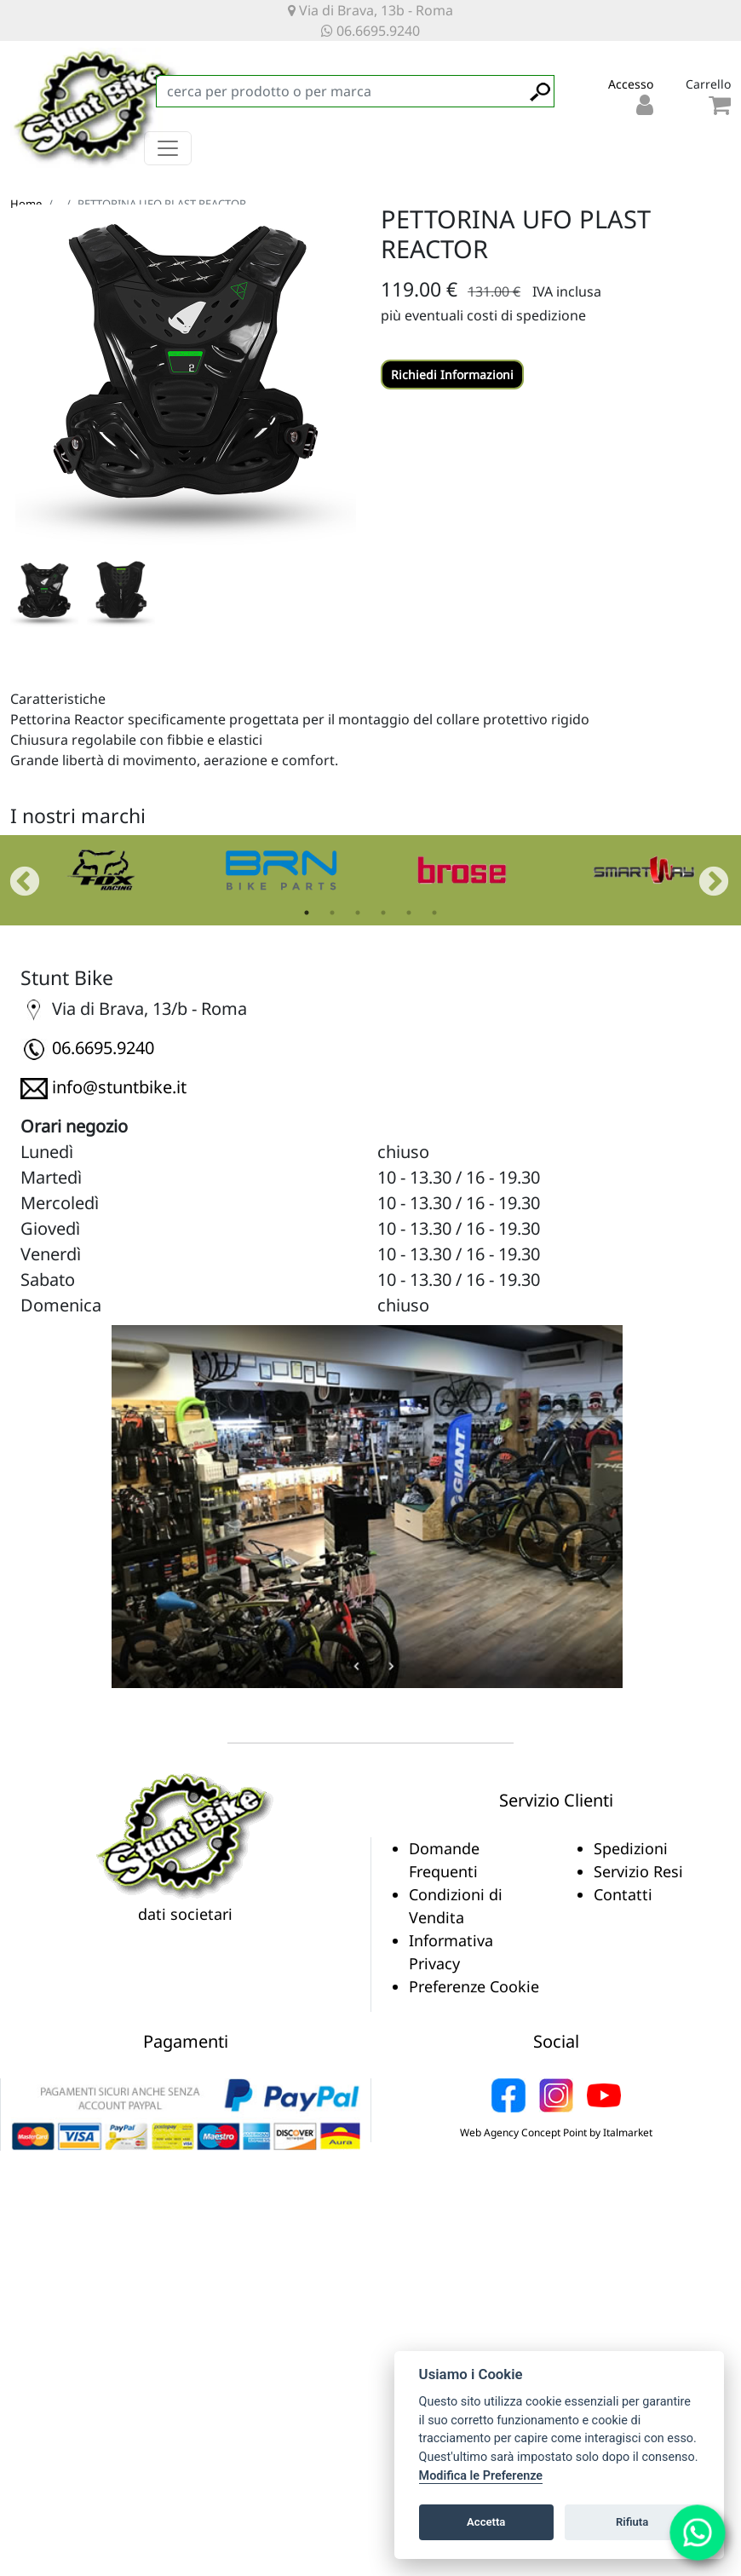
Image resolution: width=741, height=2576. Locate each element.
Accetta (486, 2521)
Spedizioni (631, 1848)
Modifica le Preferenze (481, 2476)
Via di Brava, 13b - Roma (370, 10)
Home (26, 203)
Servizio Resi (638, 1871)
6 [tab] (434, 912)
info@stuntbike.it (119, 1086)
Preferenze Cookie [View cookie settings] (474, 1986)
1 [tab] (306, 912)
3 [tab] (357, 912)
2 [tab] (332, 912)
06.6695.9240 (370, 30)
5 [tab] (408, 912)
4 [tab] (383, 912)
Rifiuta (632, 2521)
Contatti (623, 1894)
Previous (16, 874)
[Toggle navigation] (168, 148)
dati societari (185, 1914)
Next (705, 874)
